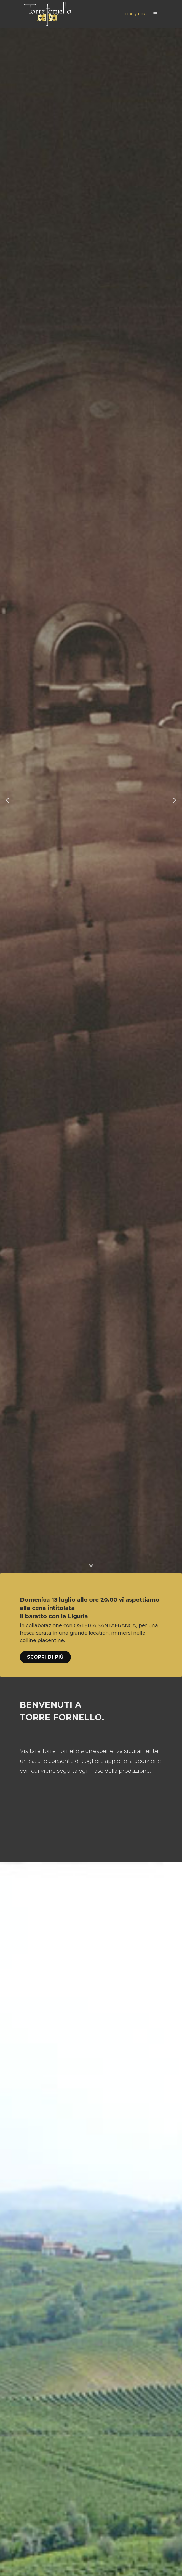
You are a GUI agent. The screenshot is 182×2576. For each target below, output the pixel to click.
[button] (7, 800)
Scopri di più (45, 1657)
